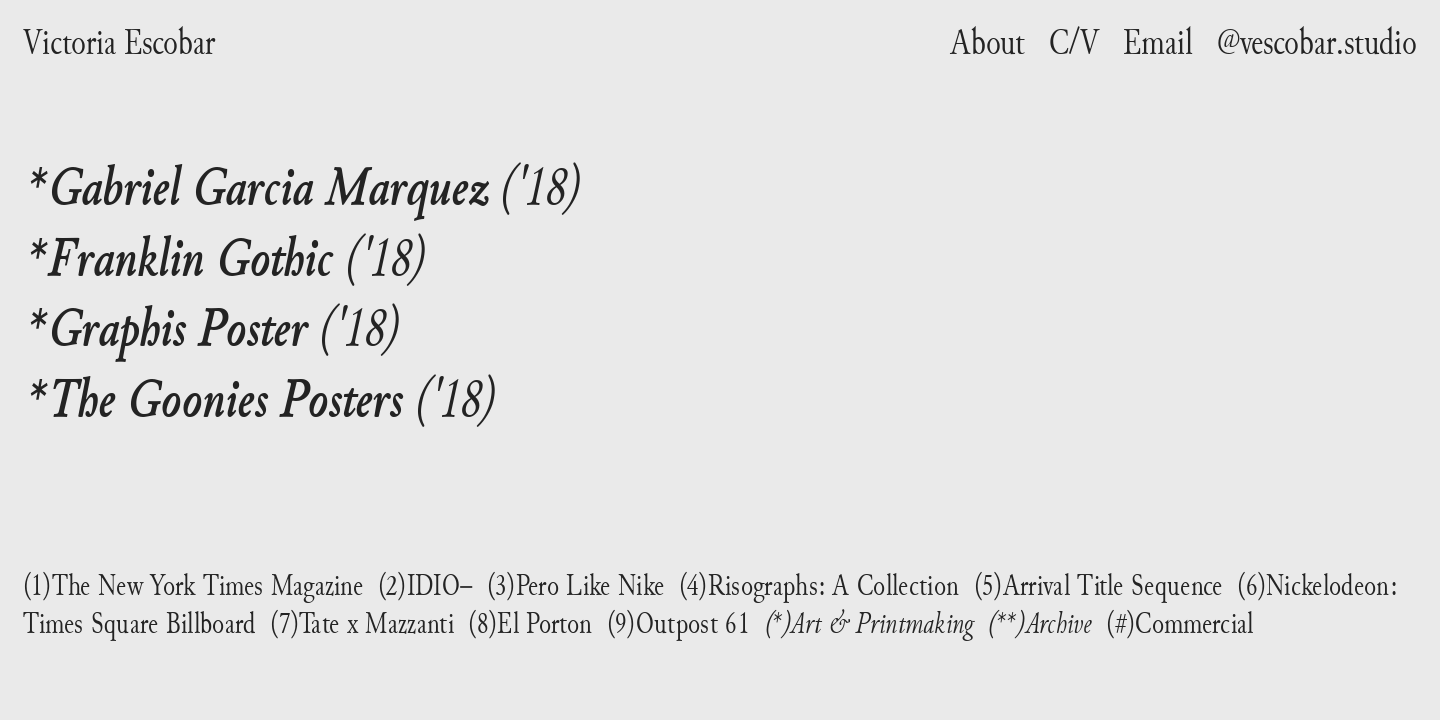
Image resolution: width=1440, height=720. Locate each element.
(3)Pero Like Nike (575, 585)
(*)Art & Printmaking (869, 622)
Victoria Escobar (119, 42)
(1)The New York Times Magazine (193, 585)
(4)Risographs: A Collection (819, 585)
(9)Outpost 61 (678, 623)
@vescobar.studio (1317, 42)
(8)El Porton (530, 623)
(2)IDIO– (425, 585)
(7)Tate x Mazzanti (362, 623)
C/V (1074, 42)
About (987, 42)
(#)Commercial (1179, 623)
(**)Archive (1039, 622)
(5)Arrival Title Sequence (1098, 585)
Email (1158, 42)
